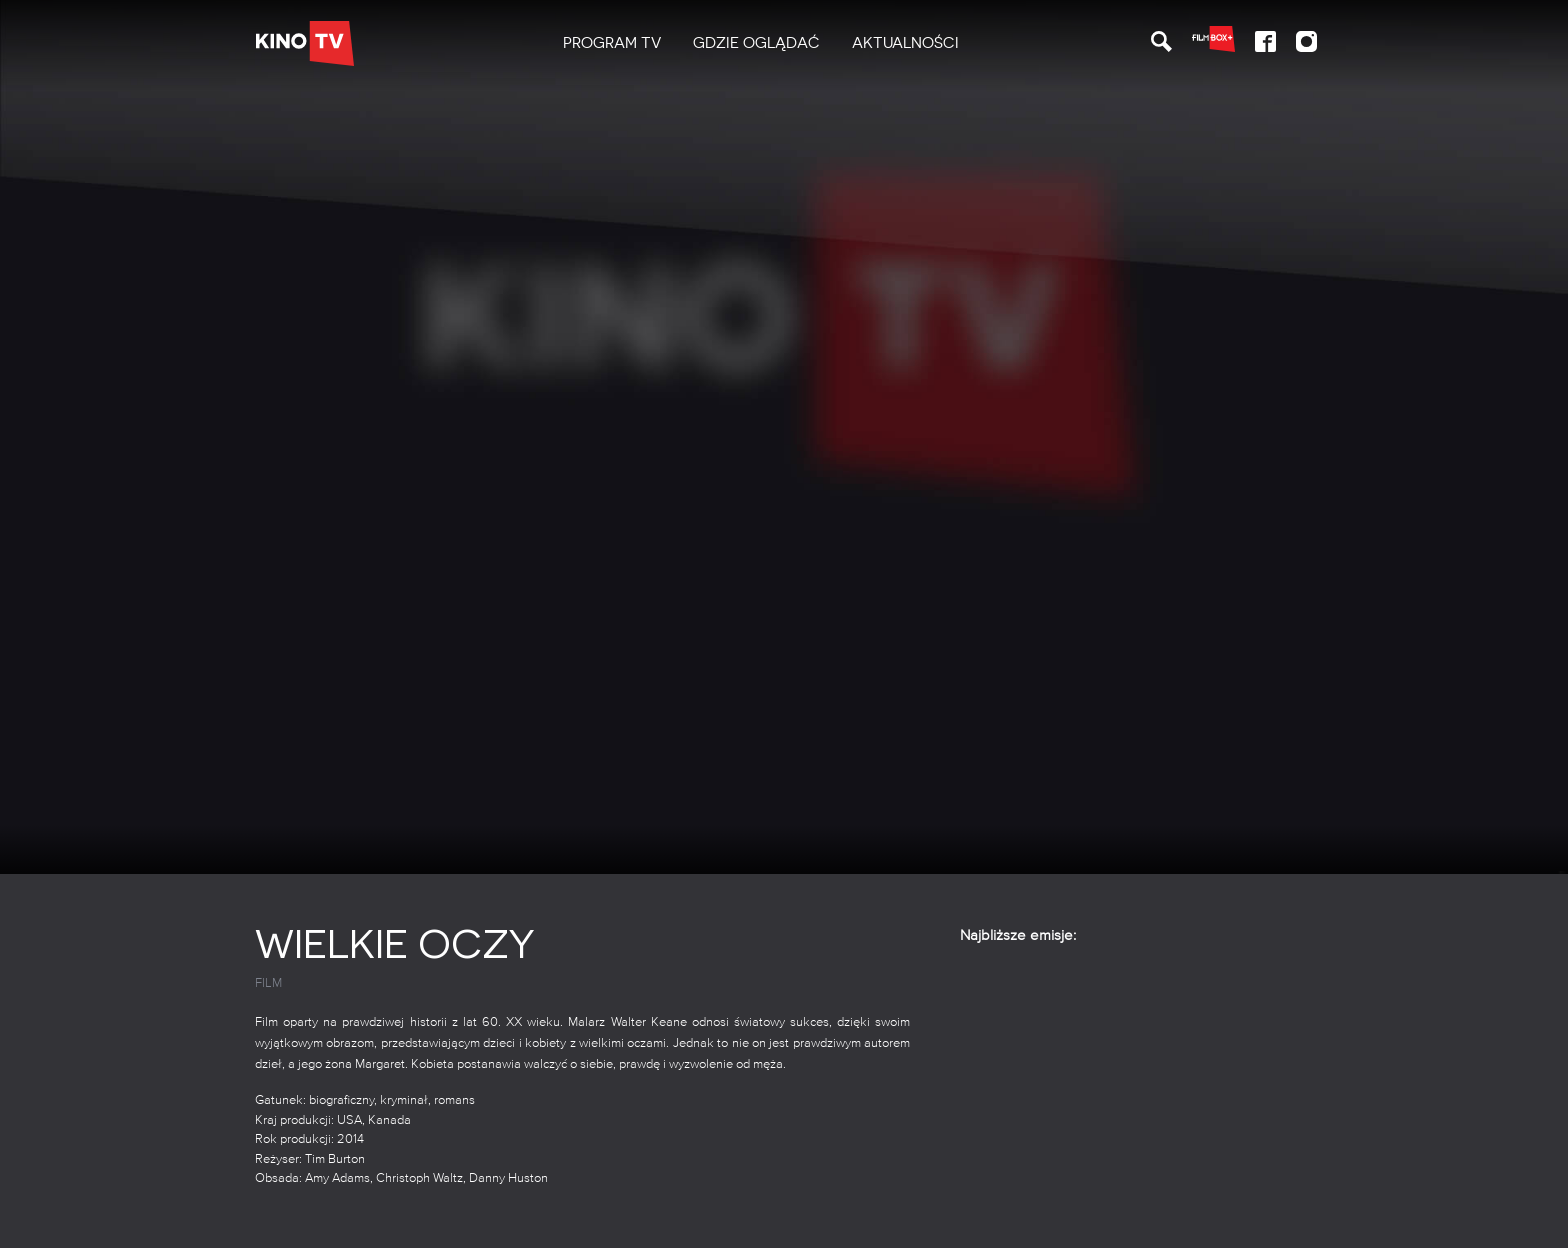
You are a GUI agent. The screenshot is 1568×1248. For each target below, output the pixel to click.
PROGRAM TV (612, 43)
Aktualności (905, 43)
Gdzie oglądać (756, 43)
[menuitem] (612, 43)
